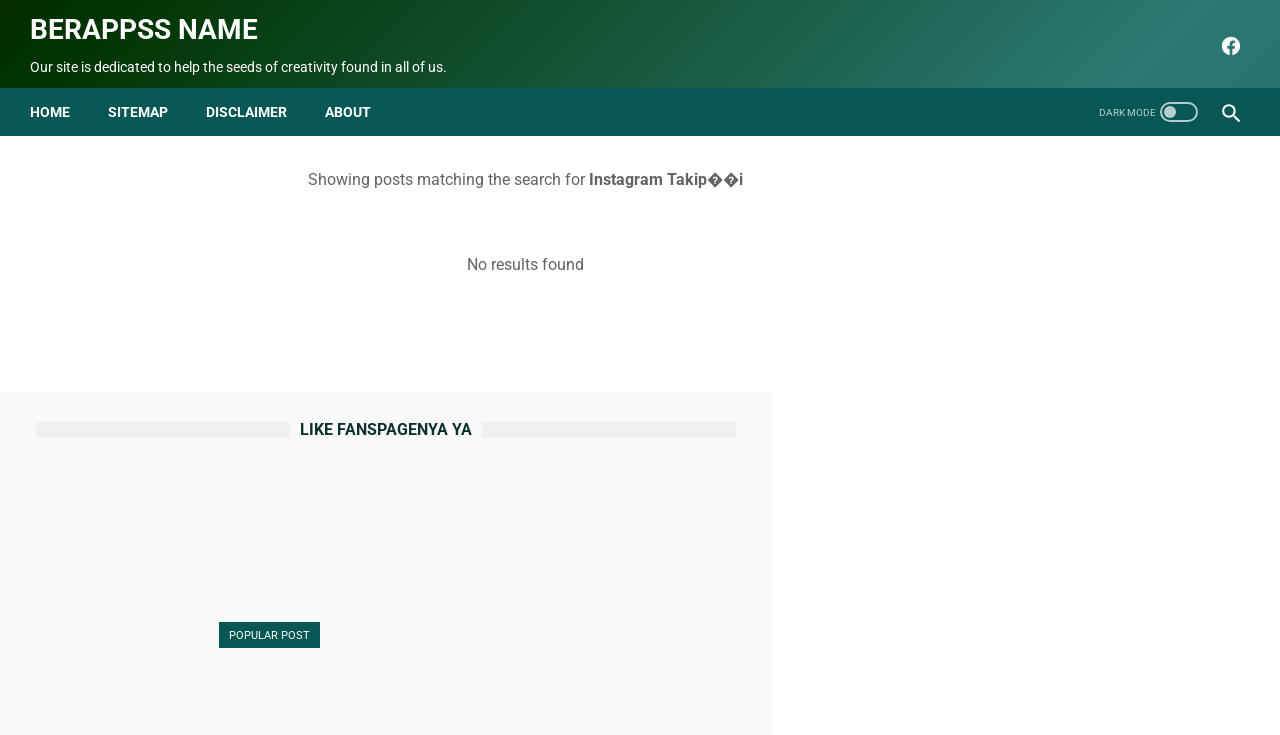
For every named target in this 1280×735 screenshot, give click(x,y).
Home (56, 98)
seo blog (539, 704)
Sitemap (144, 98)
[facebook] (1222, 37)
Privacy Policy (656, 672)
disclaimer (252, 98)
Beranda (367, 672)
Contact (497, 672)
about (354, 98)
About (433, 672)
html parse (907, 672)
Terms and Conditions (786, 672)
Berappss (850, 704)
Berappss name (150, 20)
